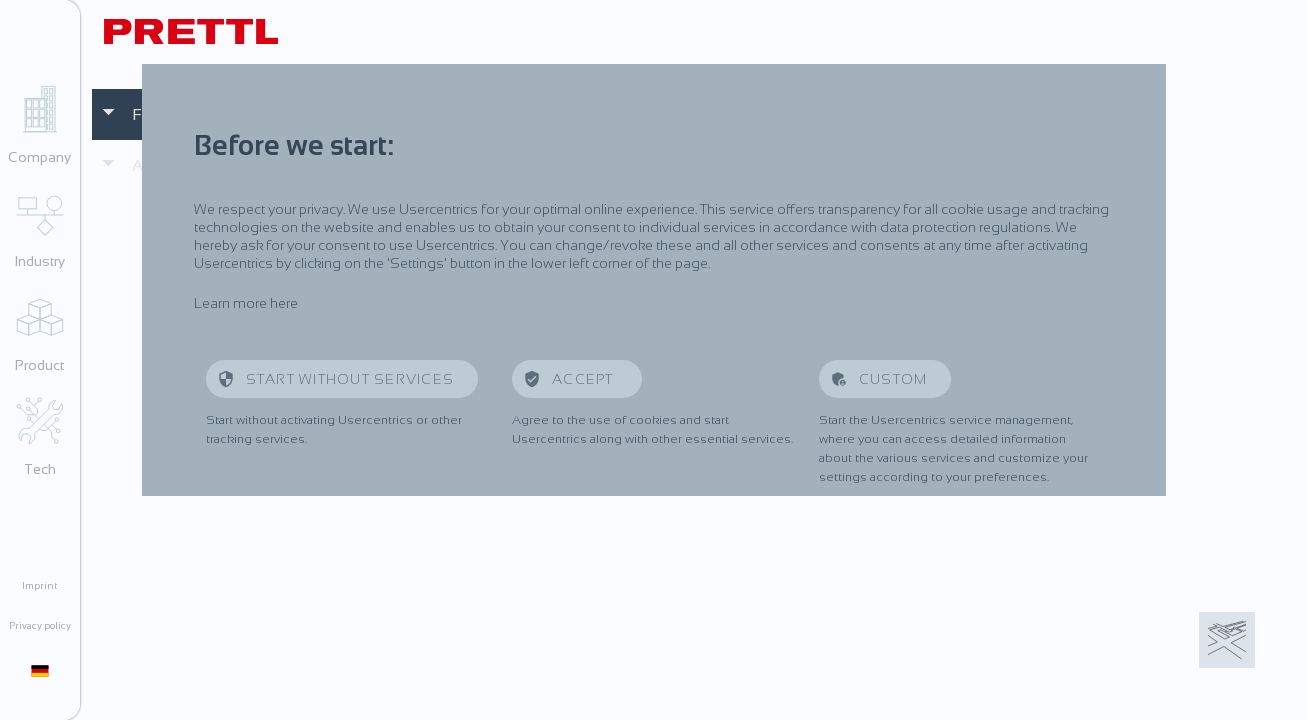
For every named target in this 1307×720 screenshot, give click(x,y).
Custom (893, 379)
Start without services (350, 379)
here (284, 303)
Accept (585, 379)
